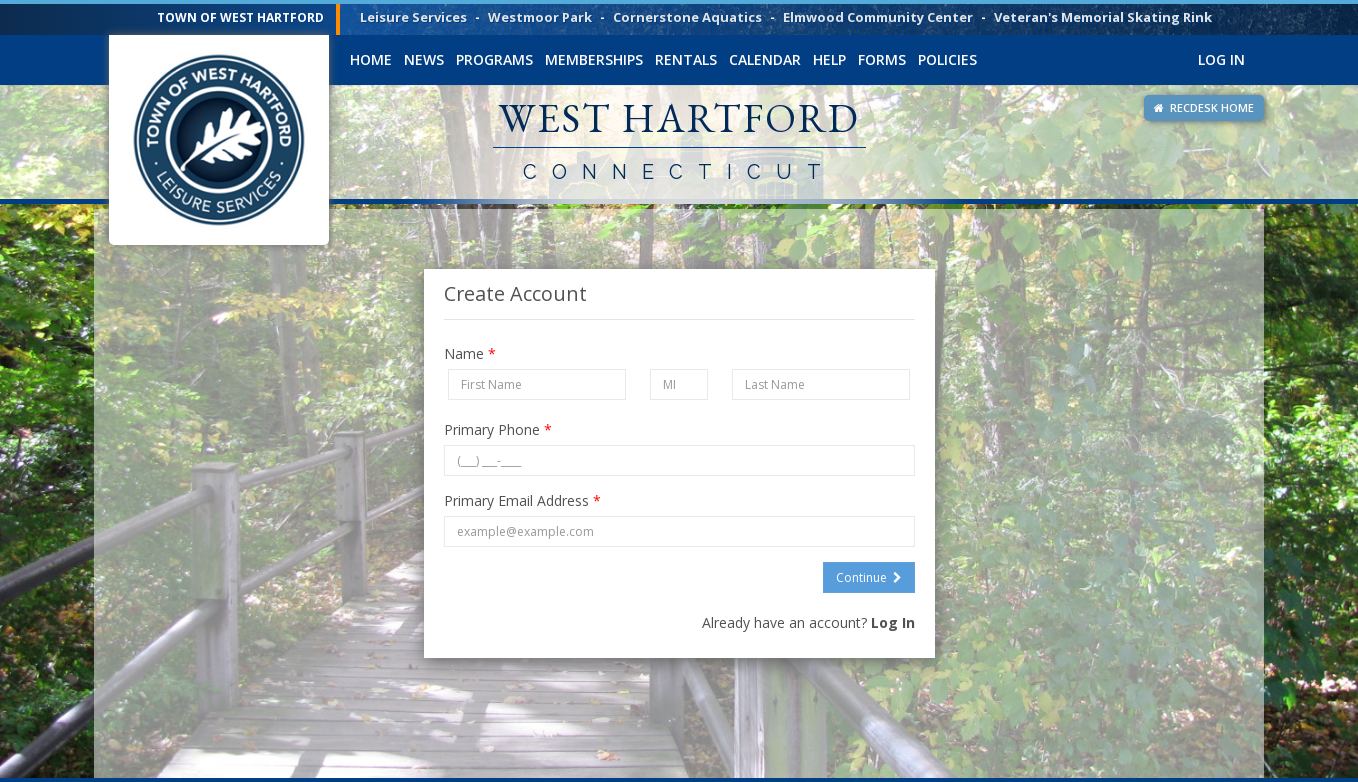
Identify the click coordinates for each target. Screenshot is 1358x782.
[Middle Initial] (678, 384)
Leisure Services (413, 17)
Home (371, 59)
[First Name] (537, 384)
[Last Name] (821, 384)
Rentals (686, 59)
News (424, 59)
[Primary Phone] (679, 460)
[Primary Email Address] (679, 531)
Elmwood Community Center (878, 17)
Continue (869, 577)
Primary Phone (498, 429)
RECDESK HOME (1204, 107)
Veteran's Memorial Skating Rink (1103, 17)
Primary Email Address (522, 500)
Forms (882, 59)
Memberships (594, 59)
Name (470, 353)
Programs (494, 59)
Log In (1221, 59)
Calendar (765, 59)
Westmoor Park (540, 17)
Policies (947, 59)
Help (829, 59)
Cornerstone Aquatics (687, 17)
